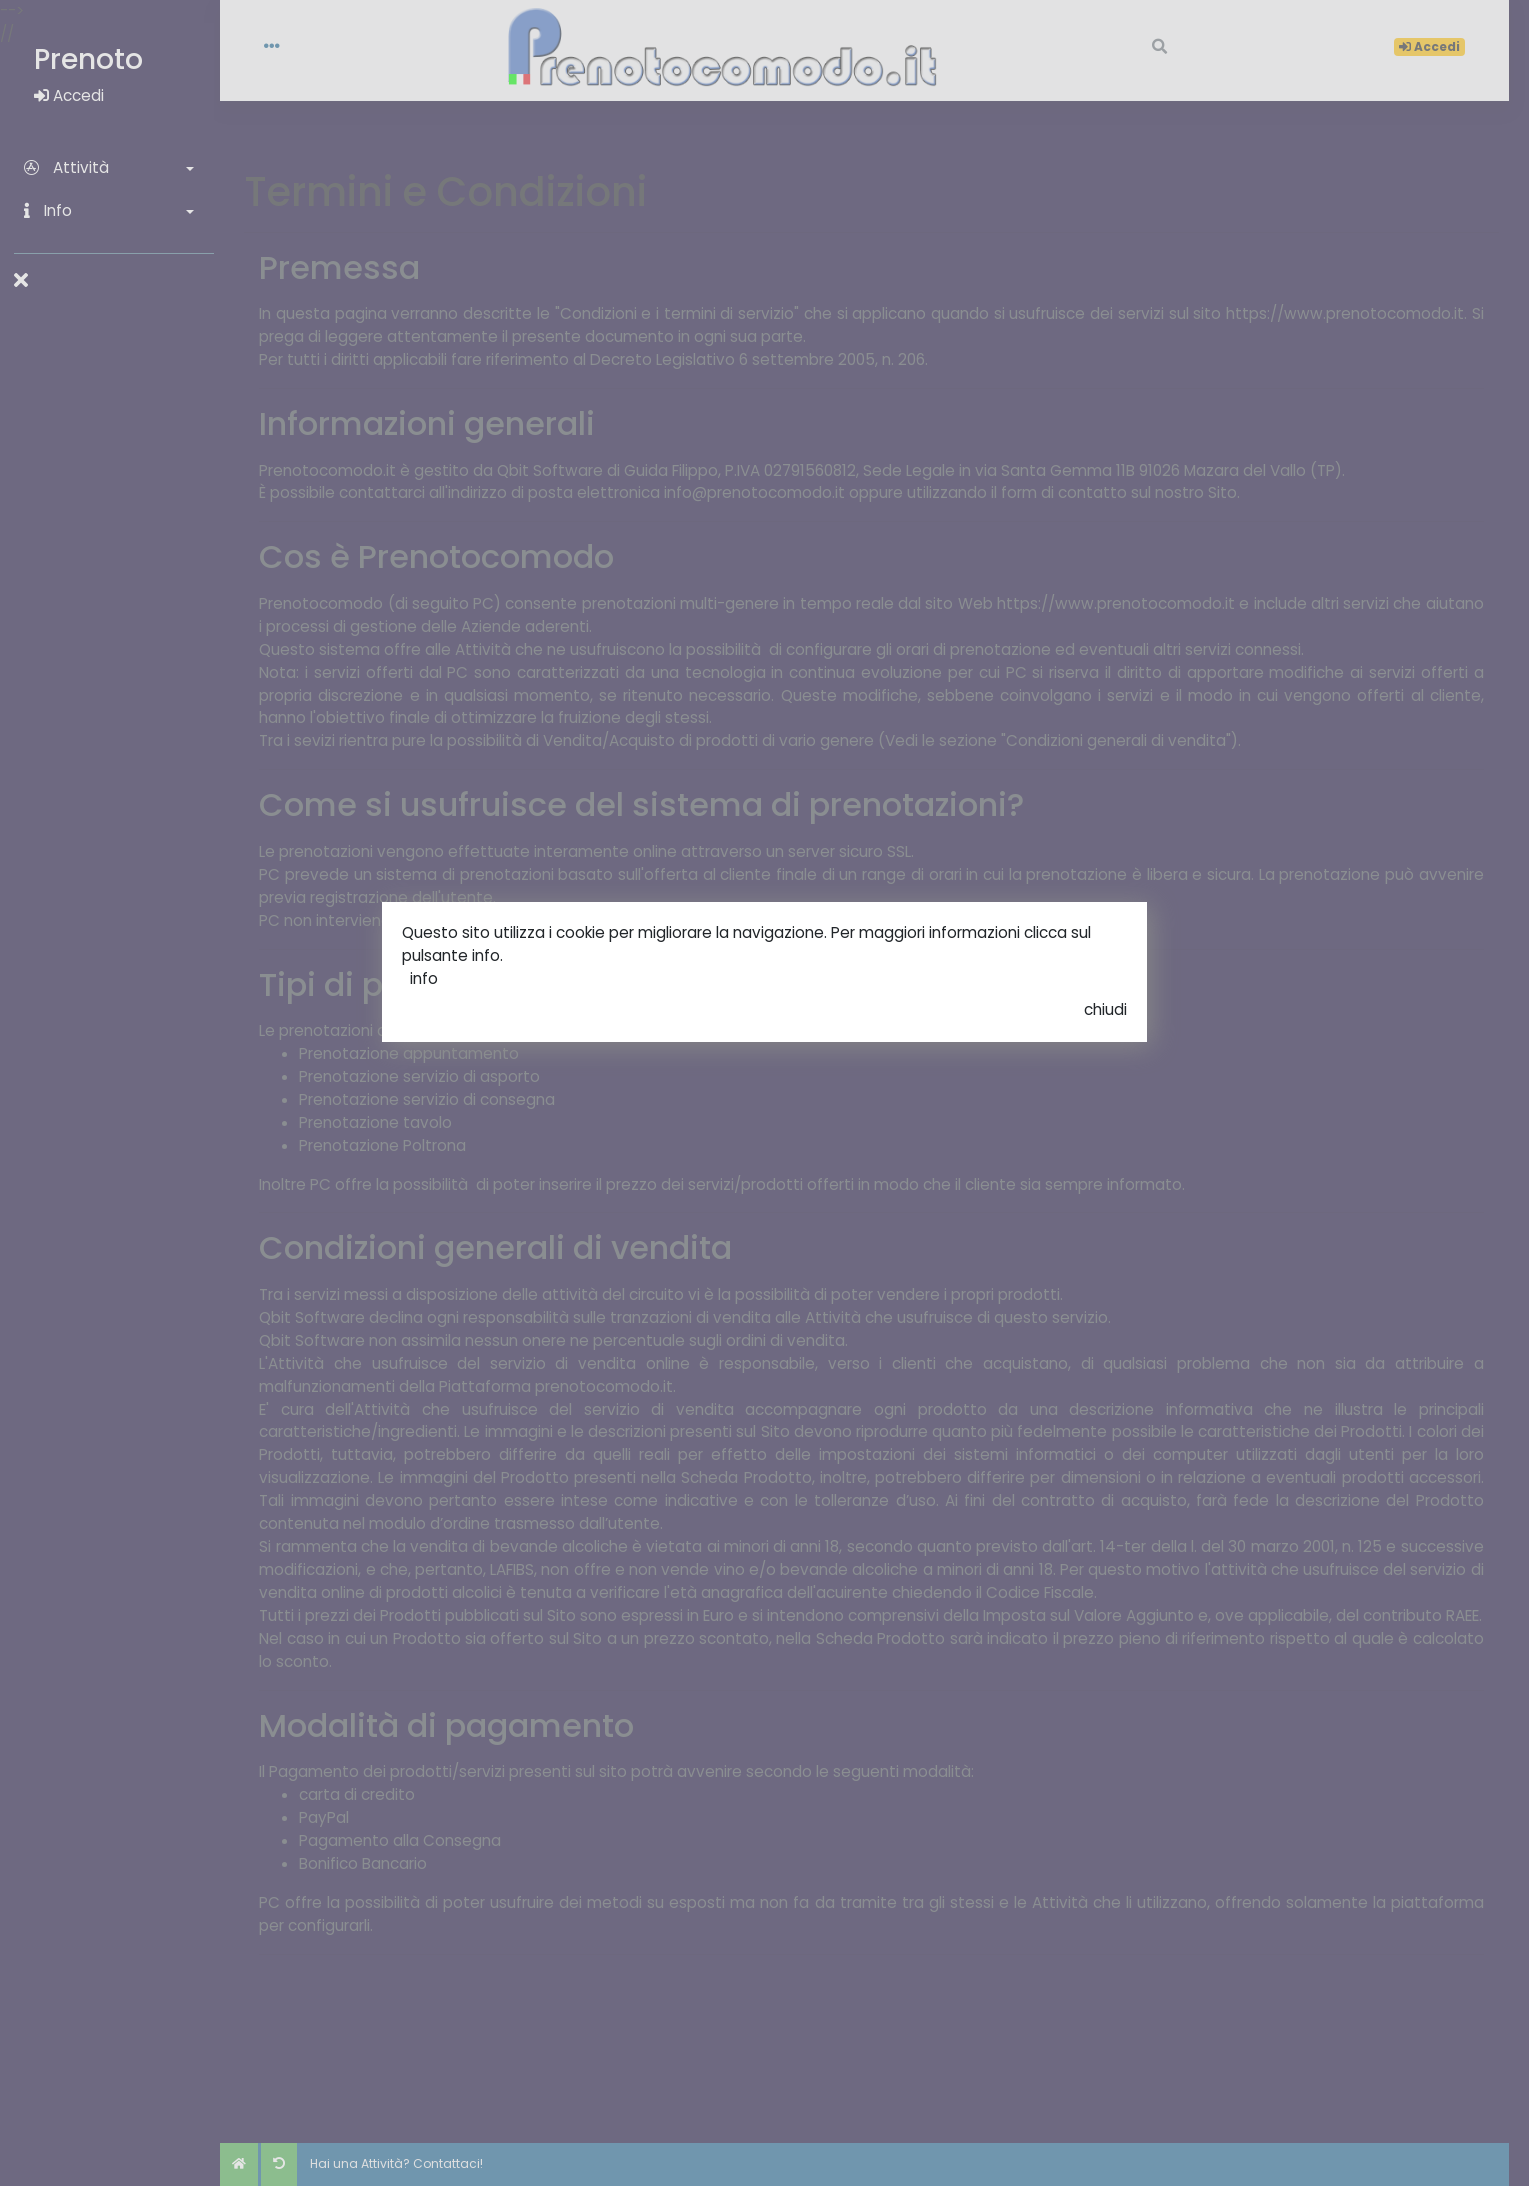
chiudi (1105, 1009)
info (424, 978)
